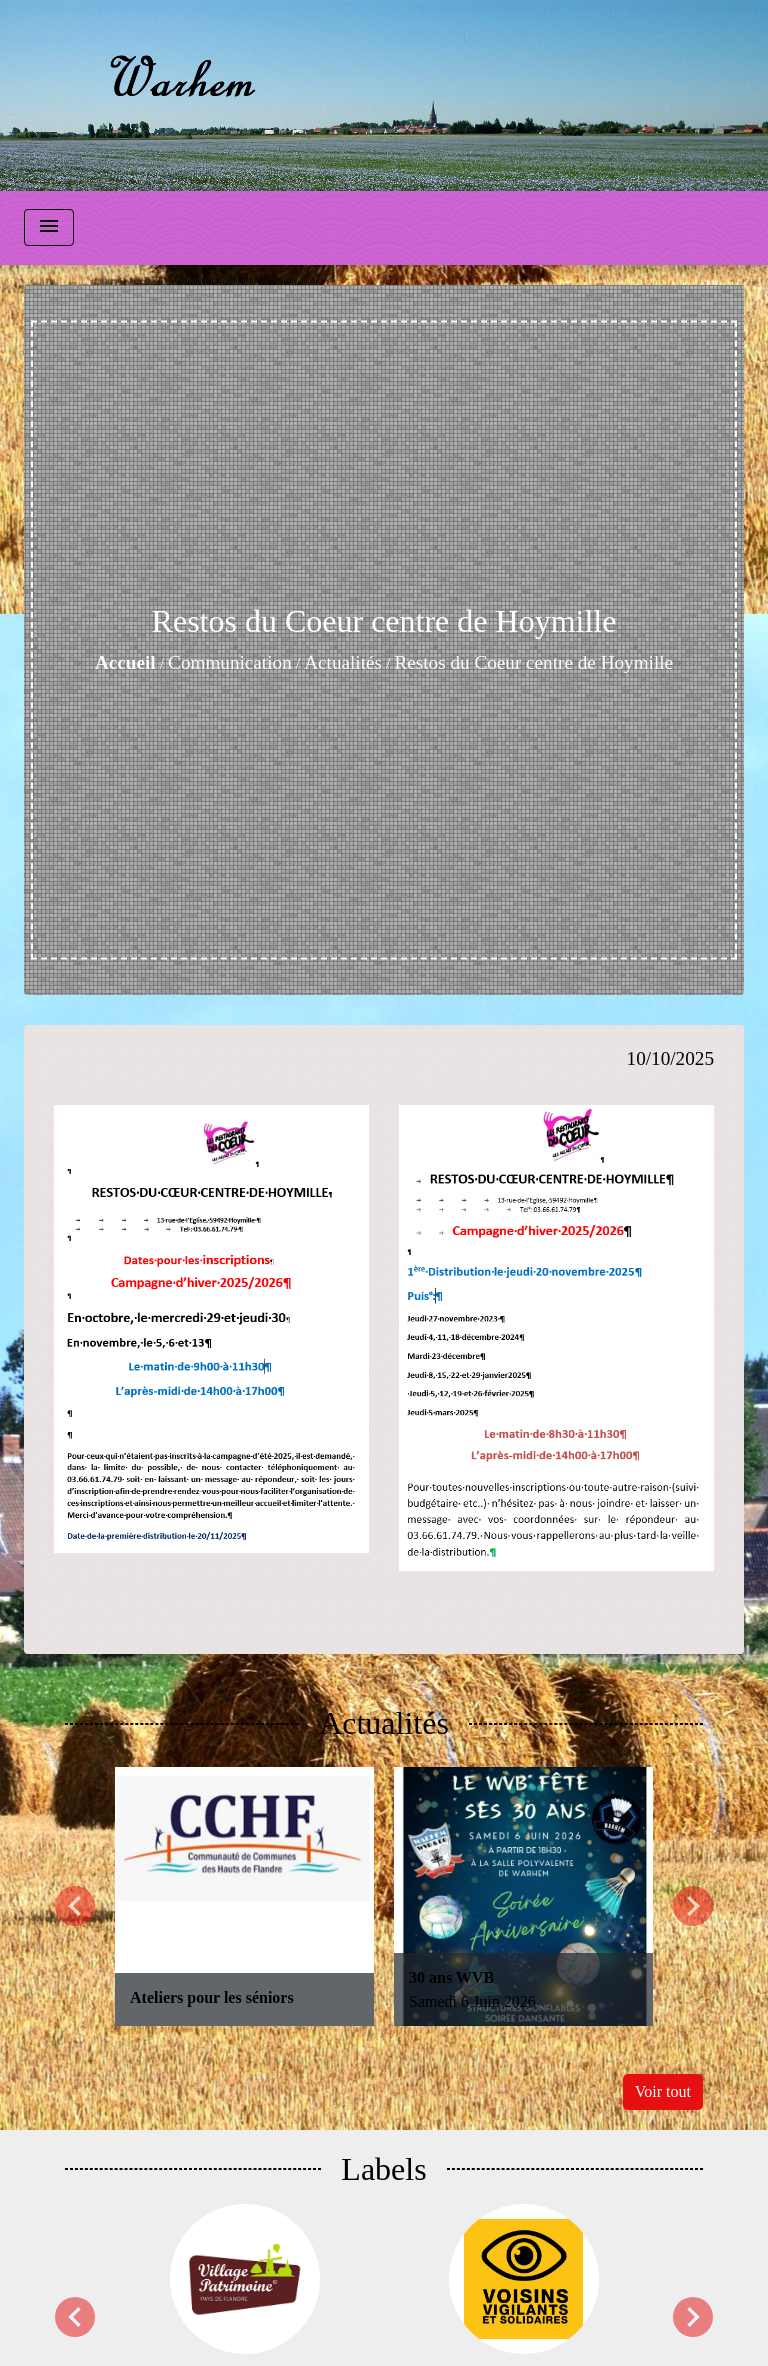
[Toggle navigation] (49, 227)
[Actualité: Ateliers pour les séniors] (244, 1896)
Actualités (343, 662)
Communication (230, 662)
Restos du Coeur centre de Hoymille (533, 662)
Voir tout (663, 2091)
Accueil (125, 662)
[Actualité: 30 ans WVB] (523, 1896)
